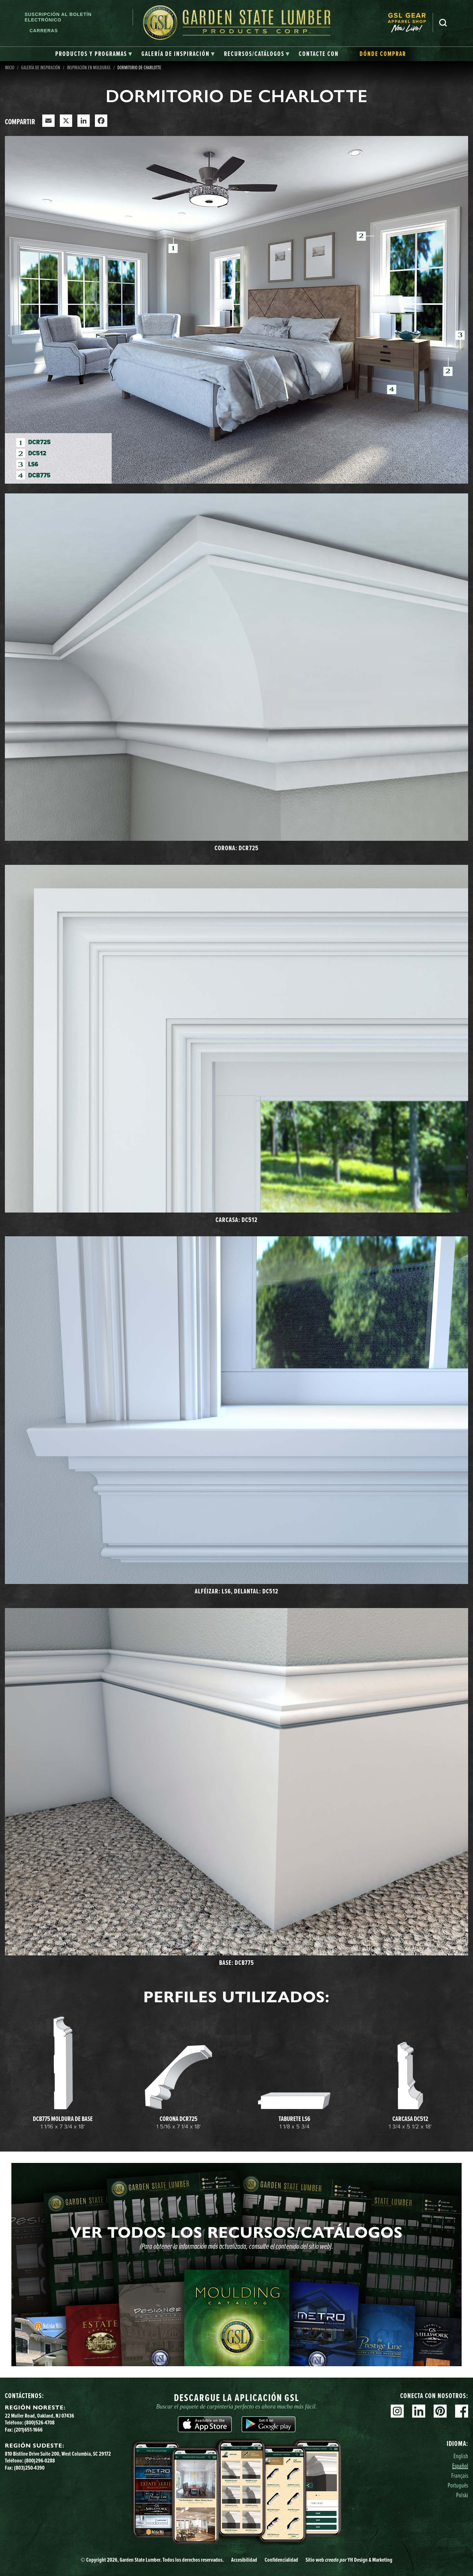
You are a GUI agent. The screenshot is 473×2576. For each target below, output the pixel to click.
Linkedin (418, 2411)
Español (460, 2465)
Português (458, 2485)
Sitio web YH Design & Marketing (349, 2560)
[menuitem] (410, 23)
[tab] (94, 54)
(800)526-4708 (39, 2422)
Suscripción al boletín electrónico (58, 17)
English (460, 2455)
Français (459, 2475)
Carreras (44, 30)
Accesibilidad (244, 2560)
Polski (462, 2494)
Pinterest (440, 2411)
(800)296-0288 (39, 2460)
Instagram (397, 2411)
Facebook (461, 2411)
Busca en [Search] (443, 23)
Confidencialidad (281, 2560)
